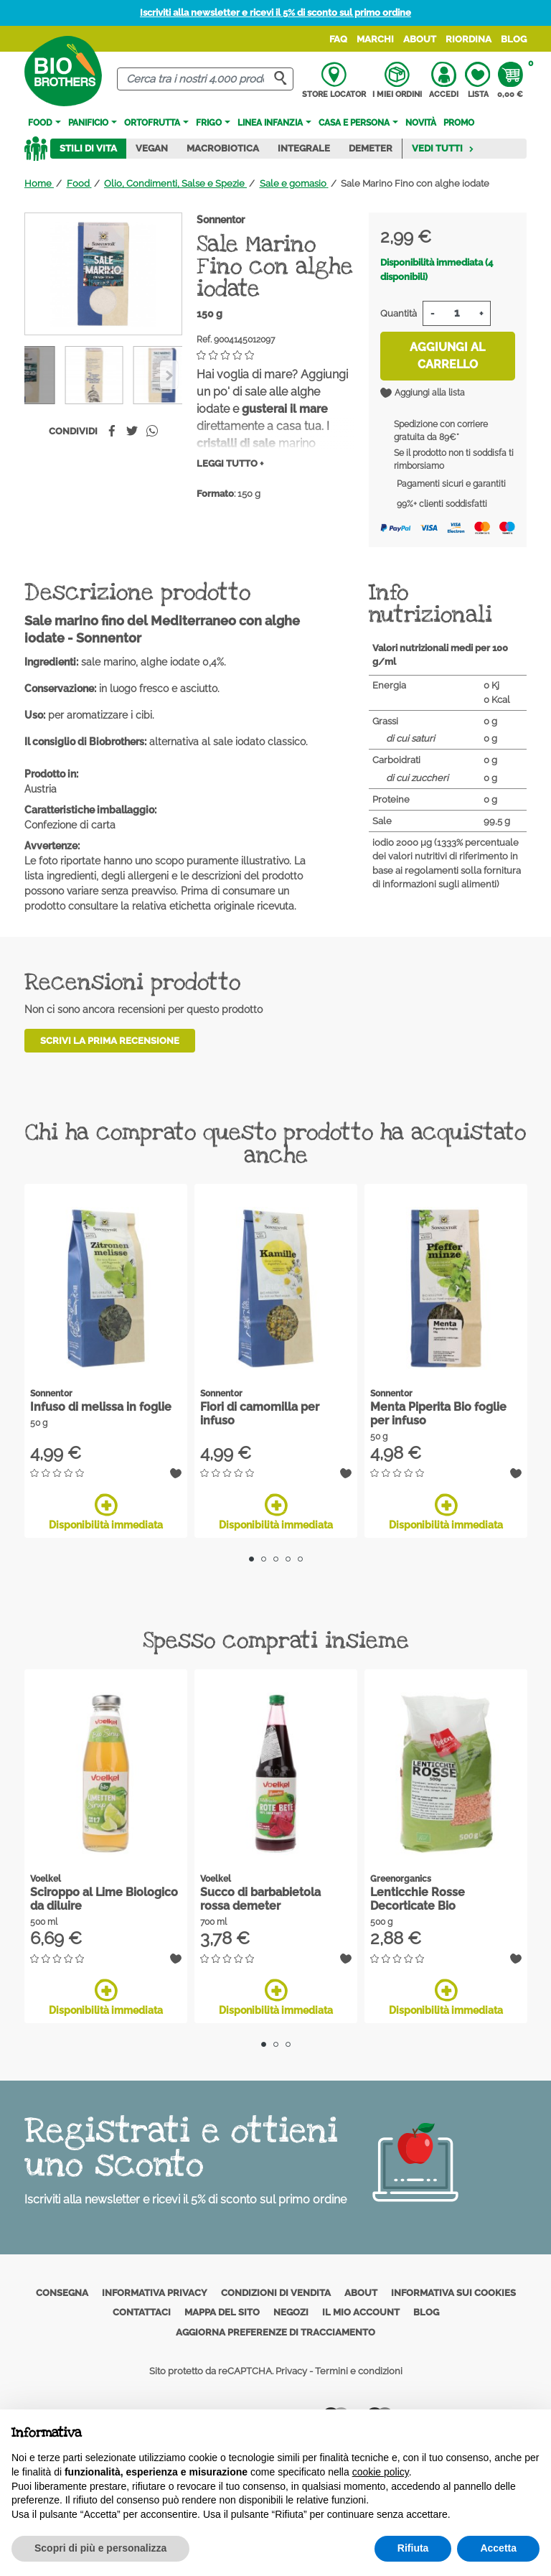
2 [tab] (264, 1559)
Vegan (152, 148)
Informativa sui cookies (453, 2292)
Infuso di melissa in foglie (100, 1407)
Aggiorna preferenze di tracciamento (275, 2332)
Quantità (398, 313)
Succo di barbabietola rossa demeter (260, 1899)
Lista (477, 80)
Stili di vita (88, 148)
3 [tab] (276, 1559)
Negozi (291, 2312)
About (419, 39)
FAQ (338, 39)
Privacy (291, 2371)
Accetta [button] (498, 2548)
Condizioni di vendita (276, 2292)
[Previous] (169, 374)
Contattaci (142, 2312)
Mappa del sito (222, 2312)
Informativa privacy (154, 2292)
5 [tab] (300, 1559)
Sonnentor (221, 219)
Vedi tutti (443, 148)
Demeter (370, 148)
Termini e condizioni (358, 2371)
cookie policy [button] (380, 2472)
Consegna (62, 2292)
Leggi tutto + (230, 463)
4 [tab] (288, 1559)
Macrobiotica (223, 148)
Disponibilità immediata (106, 1512)
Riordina (468, 39)
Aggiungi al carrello (447, 355)
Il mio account (361, 2312)
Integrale (304, 148)
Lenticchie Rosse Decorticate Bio (417, 1899)
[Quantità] (457, 313)
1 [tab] (251, 1559)
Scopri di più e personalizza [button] (100, 2548)
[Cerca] (205, 79)
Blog (514, 39)
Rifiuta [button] (413, 2548)
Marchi (375, 39)
